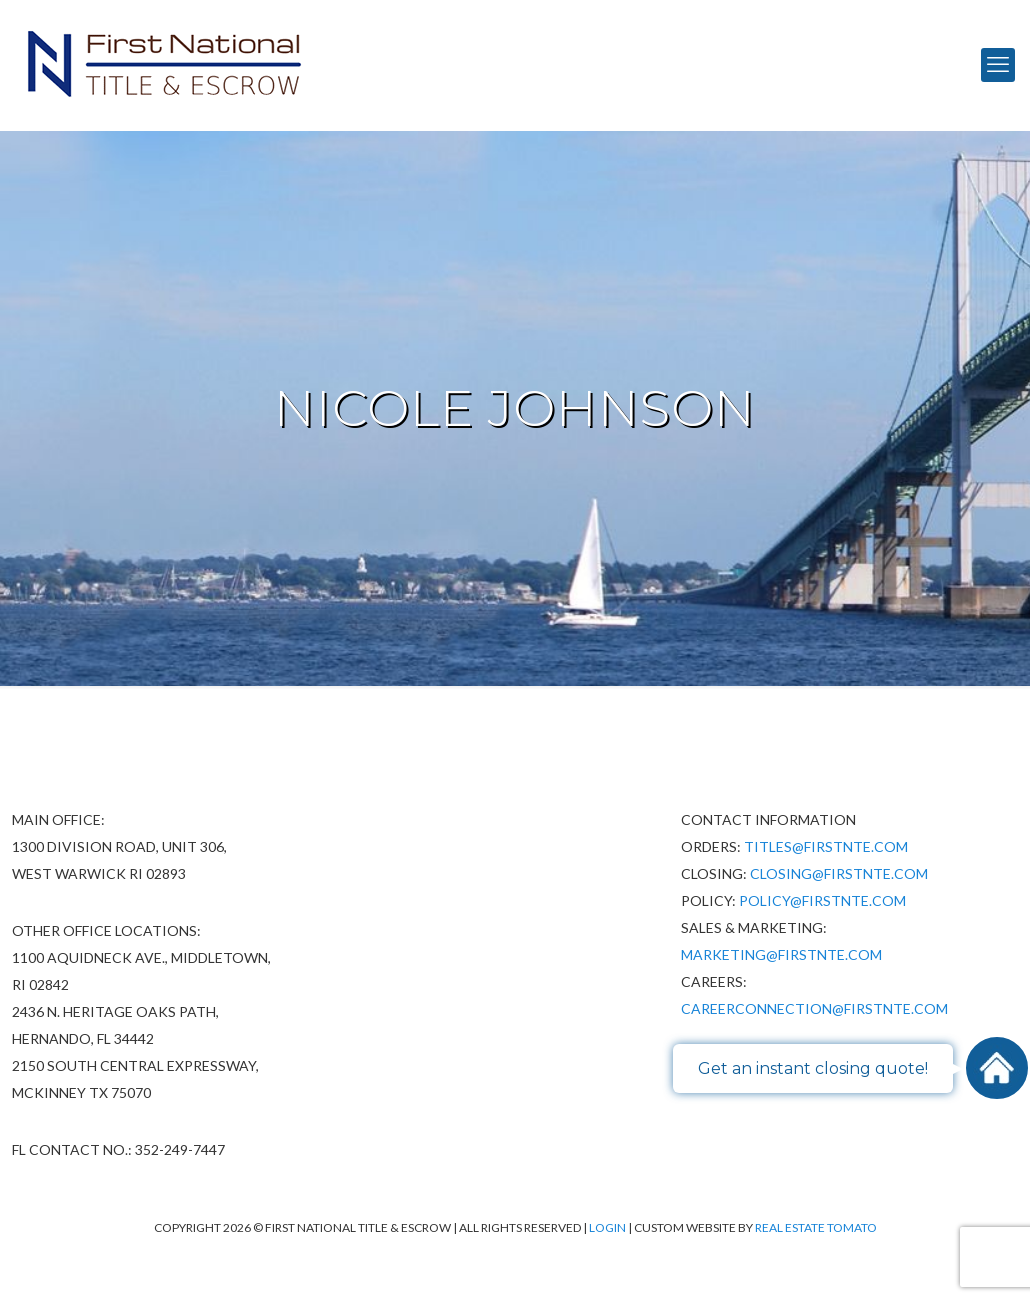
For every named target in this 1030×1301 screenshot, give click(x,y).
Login (608, 1227)
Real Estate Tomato (816, 1227)
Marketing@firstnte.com (781, 954)
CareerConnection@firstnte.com (814, 1008)
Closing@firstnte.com (839, 873)
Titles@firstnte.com (826, 846)
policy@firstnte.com (822, 900)
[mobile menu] (998, 65)
